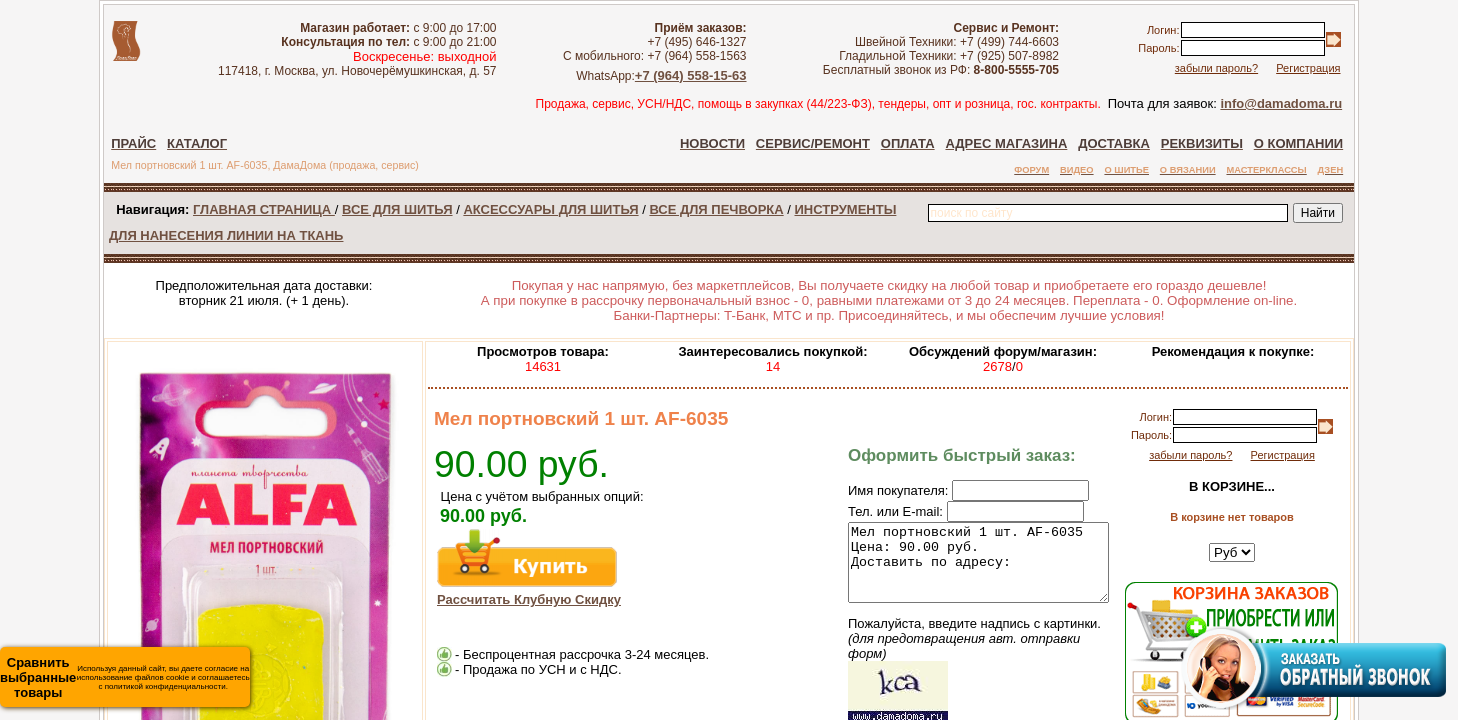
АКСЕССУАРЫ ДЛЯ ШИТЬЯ (550, 209)
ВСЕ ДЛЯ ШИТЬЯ (397, 209)
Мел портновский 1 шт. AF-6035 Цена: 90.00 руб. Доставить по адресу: (963, 570)
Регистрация (1308, 68)
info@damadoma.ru (1281, 103)
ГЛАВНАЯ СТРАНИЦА (264, 209)
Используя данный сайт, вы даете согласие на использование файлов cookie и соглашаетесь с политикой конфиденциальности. (125, 677)
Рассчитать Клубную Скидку (529, 599)
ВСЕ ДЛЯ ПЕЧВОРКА (716, 209)
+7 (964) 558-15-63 (691, 75)
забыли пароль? (1216, 68)
